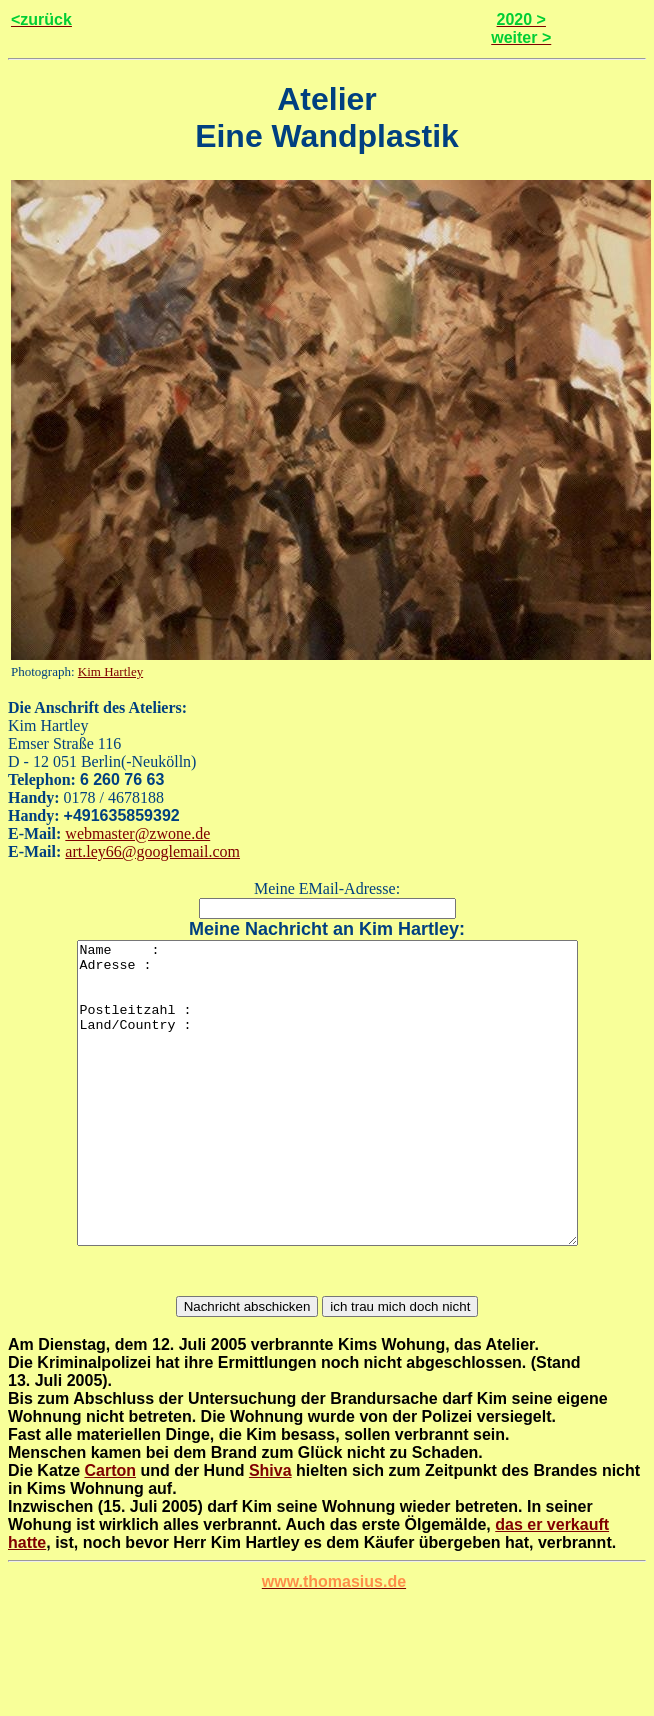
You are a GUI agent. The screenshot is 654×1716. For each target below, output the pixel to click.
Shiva (270, 1530)
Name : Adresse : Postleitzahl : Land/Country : (327, 1123)
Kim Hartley (110, 671)
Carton (110, 1530)
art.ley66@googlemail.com (152, 851)
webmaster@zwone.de (137, 833)
